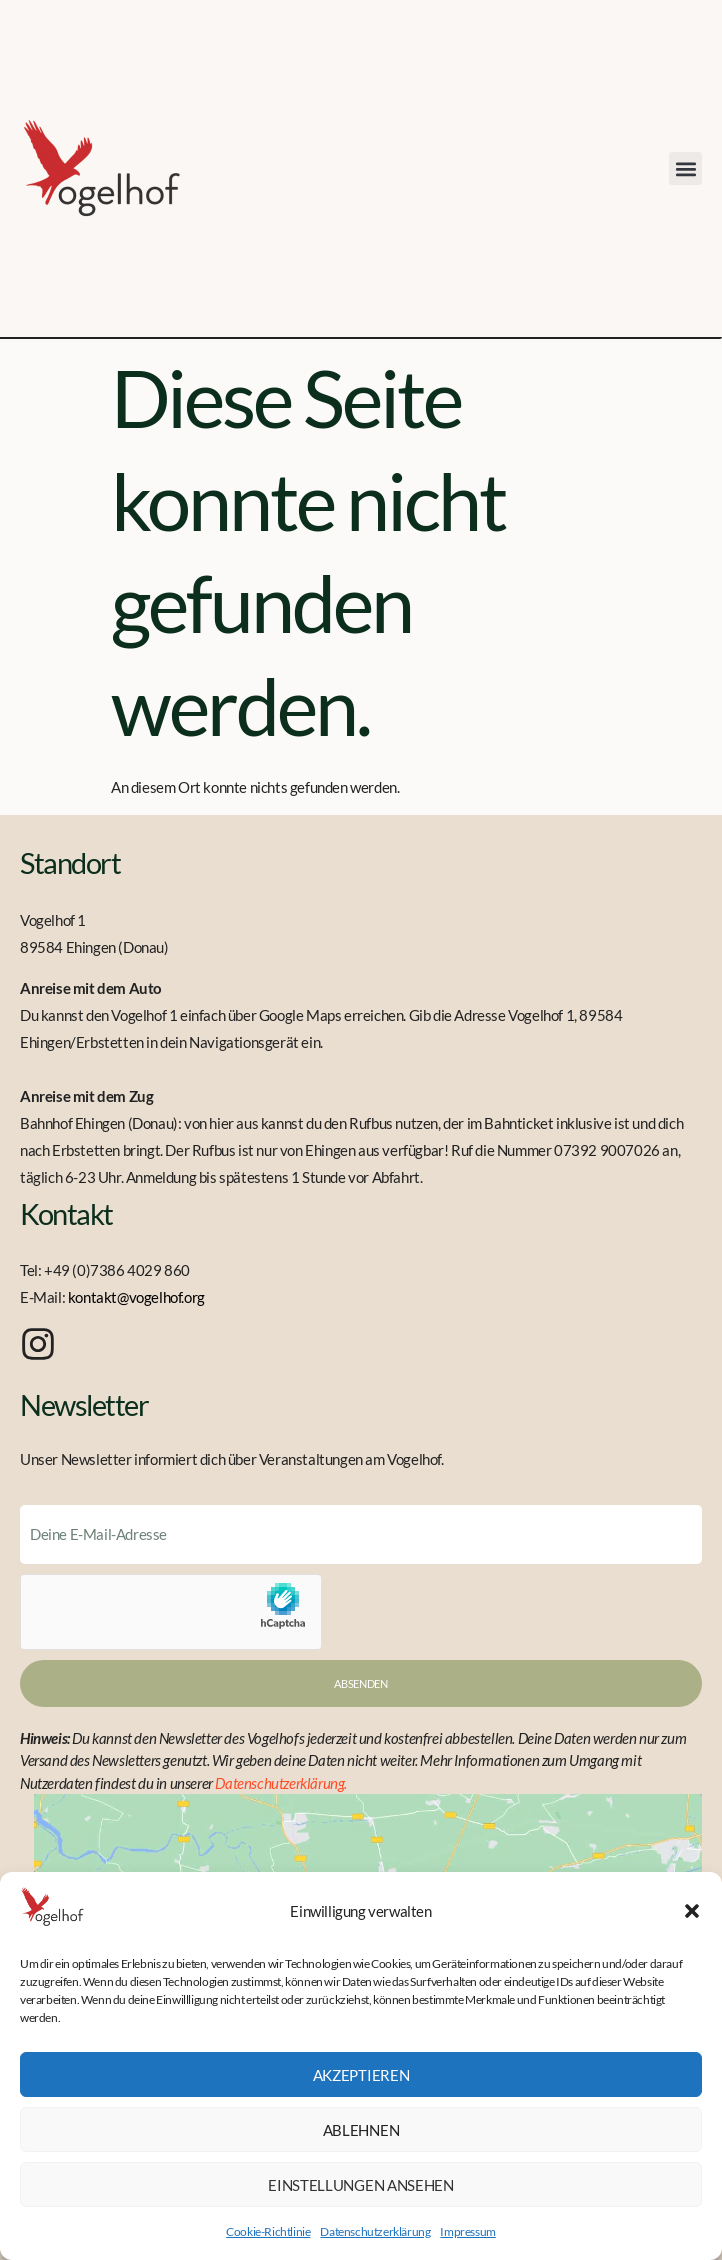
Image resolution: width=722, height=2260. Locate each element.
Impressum (467, 2231)
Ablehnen (361, 2130)
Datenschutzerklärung (375, 2231)
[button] (692, 1911)
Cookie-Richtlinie (268, 2231)
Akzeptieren (361, 2075)
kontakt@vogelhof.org (136, 1297)
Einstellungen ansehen (361, 2185)
